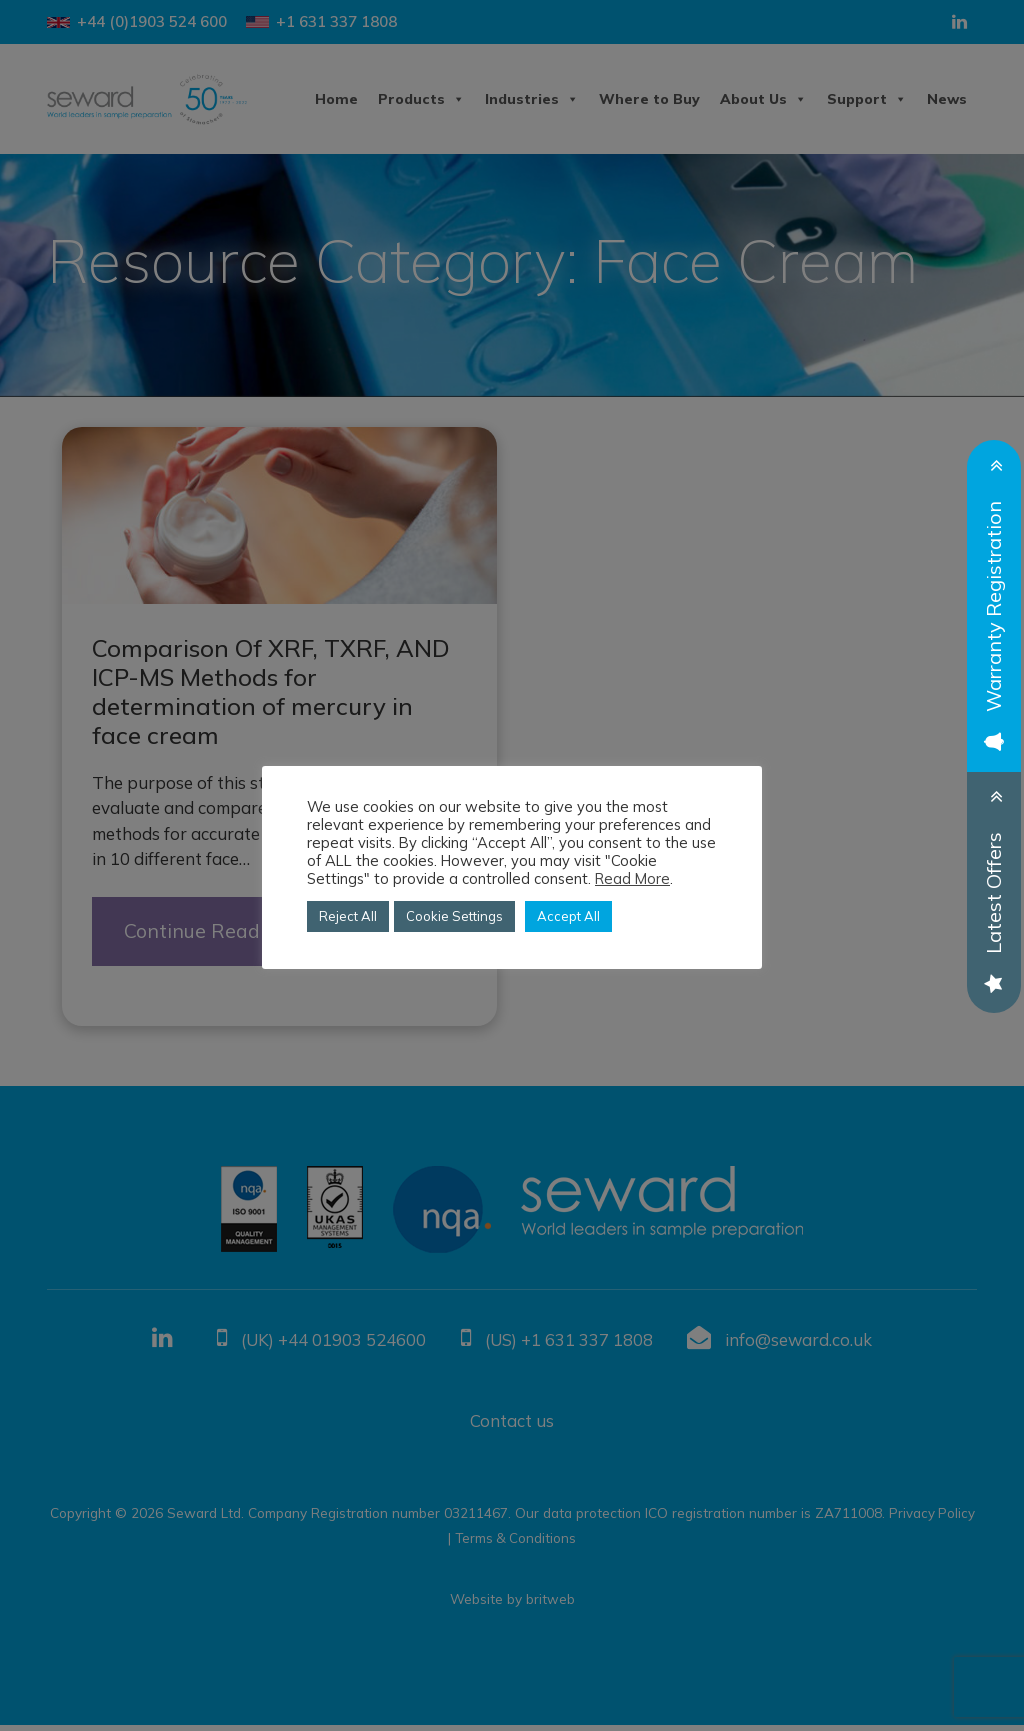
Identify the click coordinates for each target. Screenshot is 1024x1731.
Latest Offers (993, 910)
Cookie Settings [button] (454, 916)
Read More (632, 878)
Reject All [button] (348, 916)
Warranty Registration (993, 624)
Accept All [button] (568, 916)
